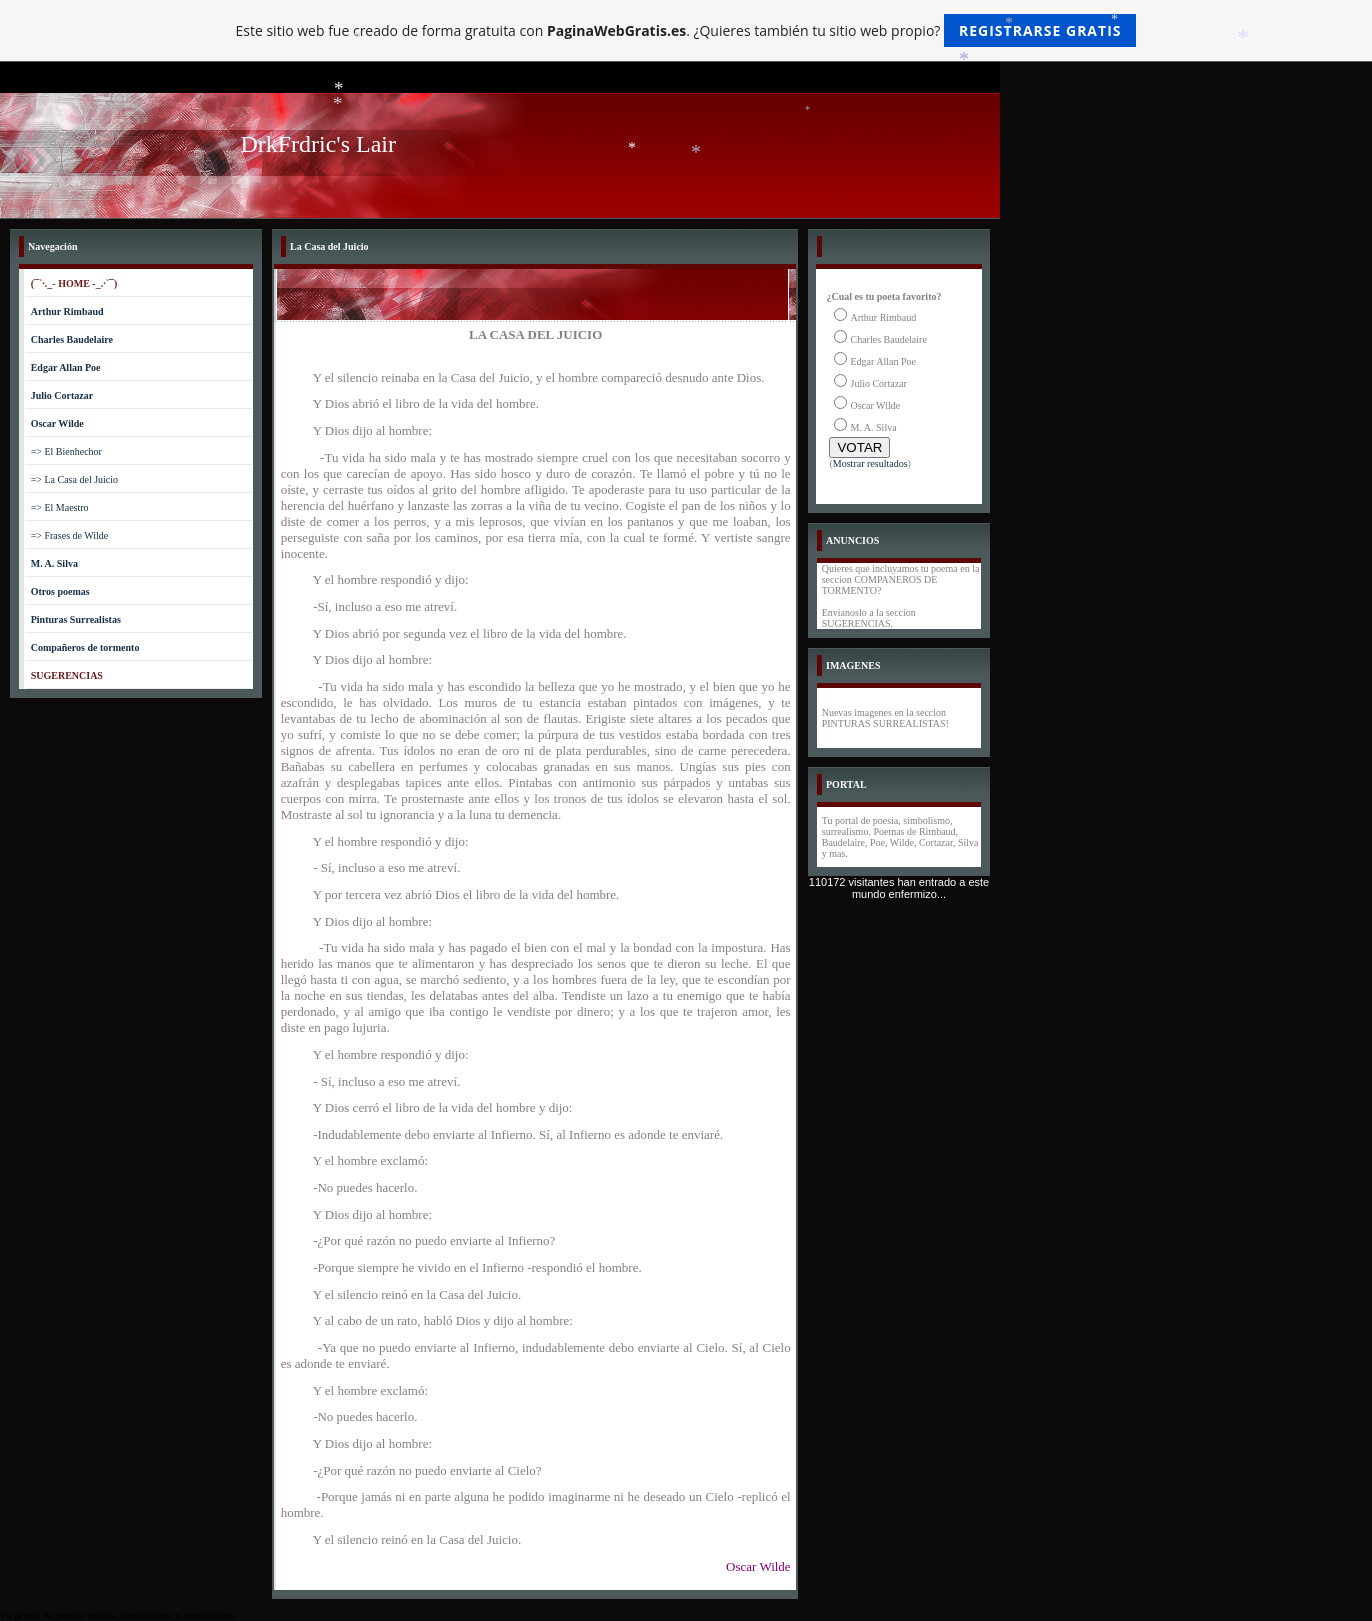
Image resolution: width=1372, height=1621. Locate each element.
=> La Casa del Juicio (74, 479)
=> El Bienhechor (66, 451)
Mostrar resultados (870, 463)
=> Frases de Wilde (70, 535)
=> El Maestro (60, 507)
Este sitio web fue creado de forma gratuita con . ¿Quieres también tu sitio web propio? (686, 30)
